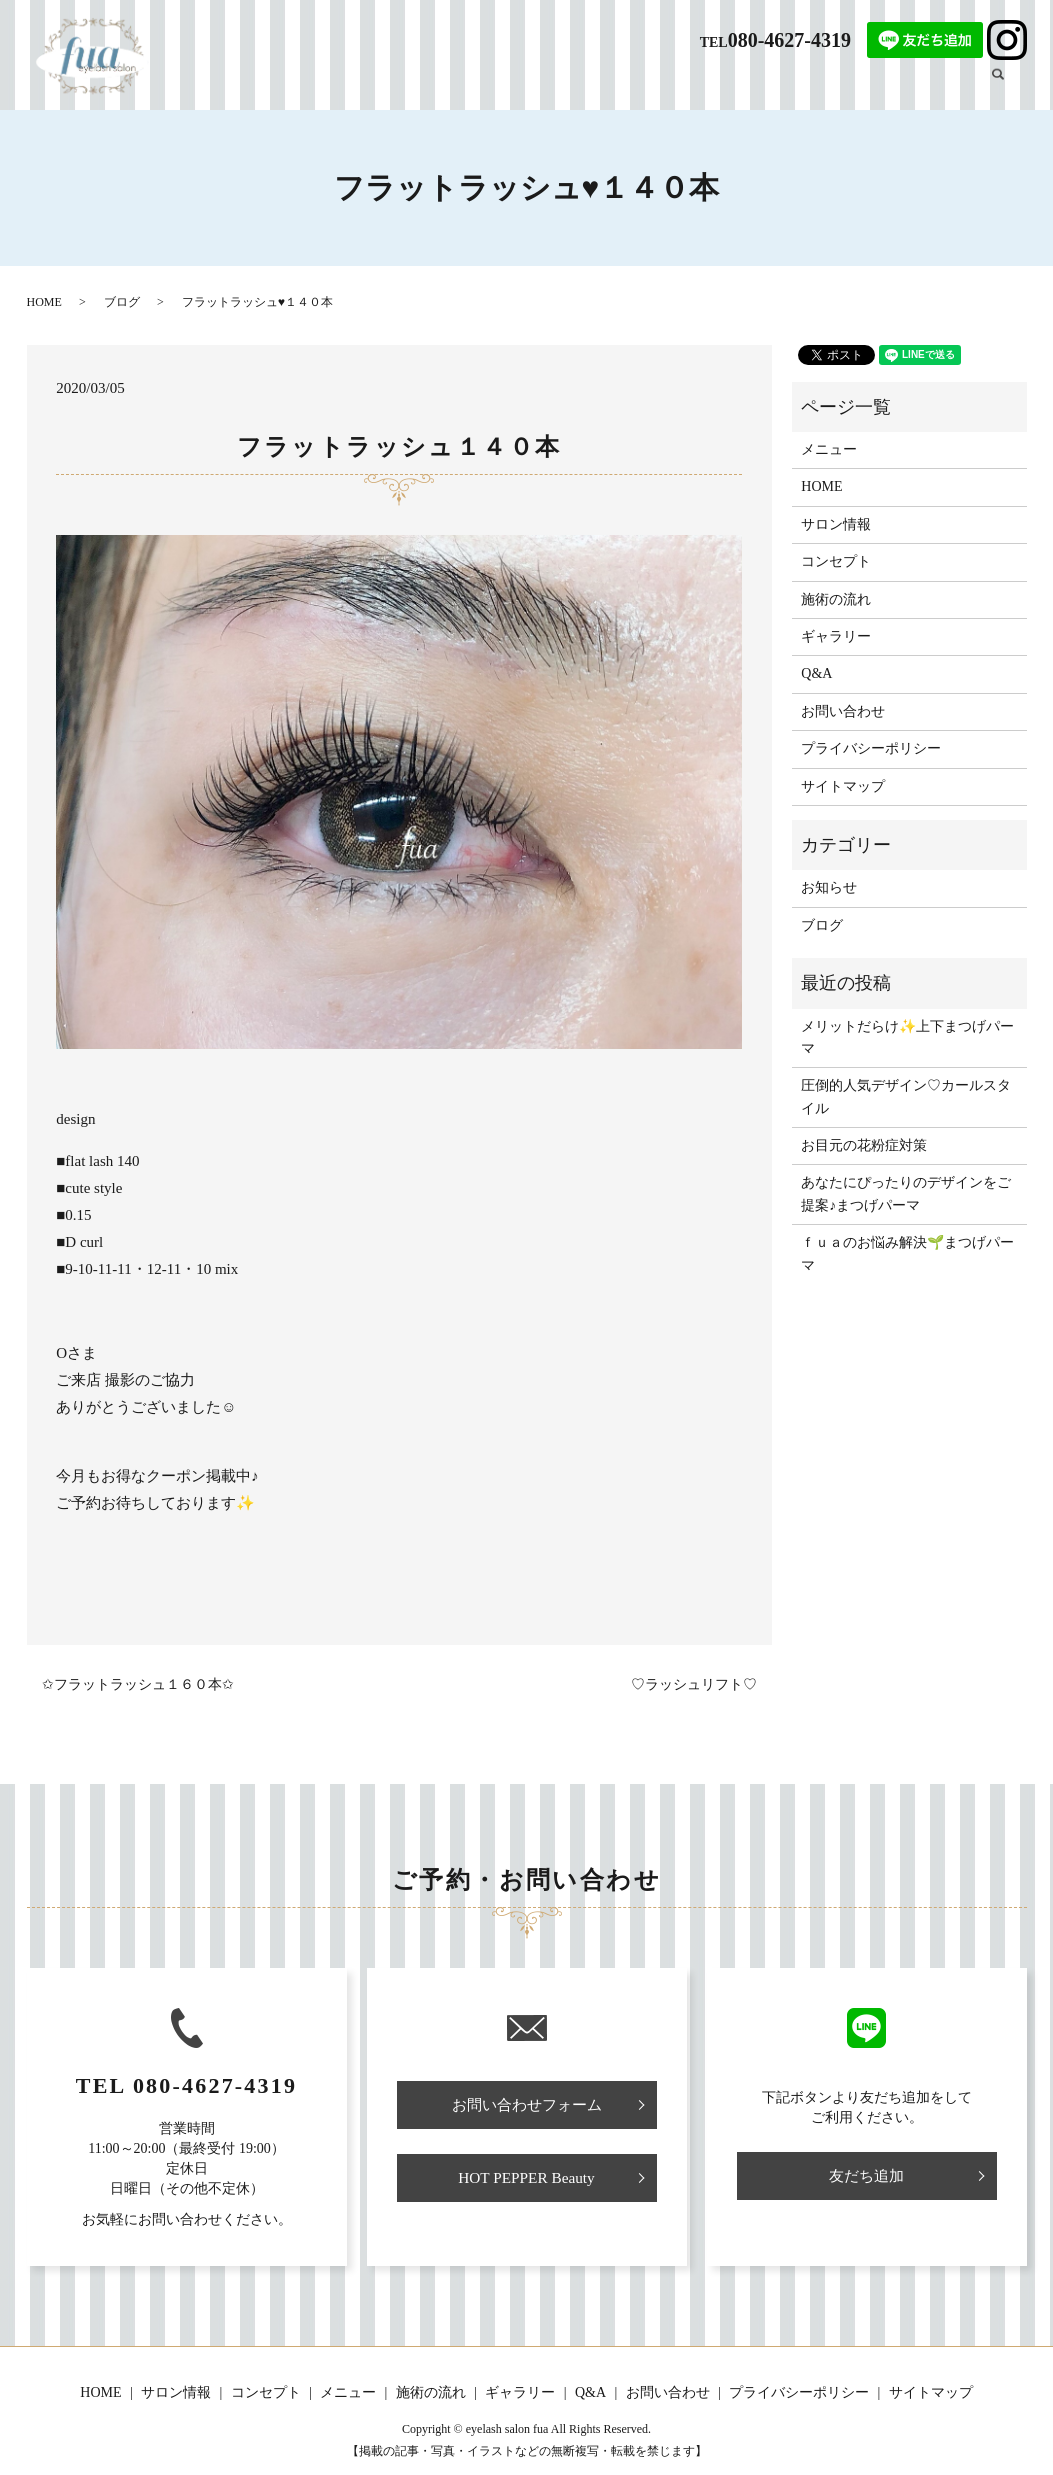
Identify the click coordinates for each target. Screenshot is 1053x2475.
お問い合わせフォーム (527, 2105)
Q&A (807, 86)
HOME (432, 86)
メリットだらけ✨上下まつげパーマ (907, 1037)
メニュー (665, 86)
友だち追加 (867, 2176)
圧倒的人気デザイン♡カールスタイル (906, 1096)
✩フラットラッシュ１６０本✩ (138, 1684)
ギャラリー (873, 86)
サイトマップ (843, 786)
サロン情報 (504, 86)
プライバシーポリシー (871, 748)
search (1009, 85)
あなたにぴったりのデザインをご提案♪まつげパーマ (906, 1193)
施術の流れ (742, 86)
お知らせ (829, 887)
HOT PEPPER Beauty (526, 2180)
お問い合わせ (843, 711)
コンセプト (588, 86)
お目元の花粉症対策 (864, 1145)
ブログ (943, 86)
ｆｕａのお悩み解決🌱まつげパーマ (907, 1253)
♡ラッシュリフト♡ (694, 1684)
